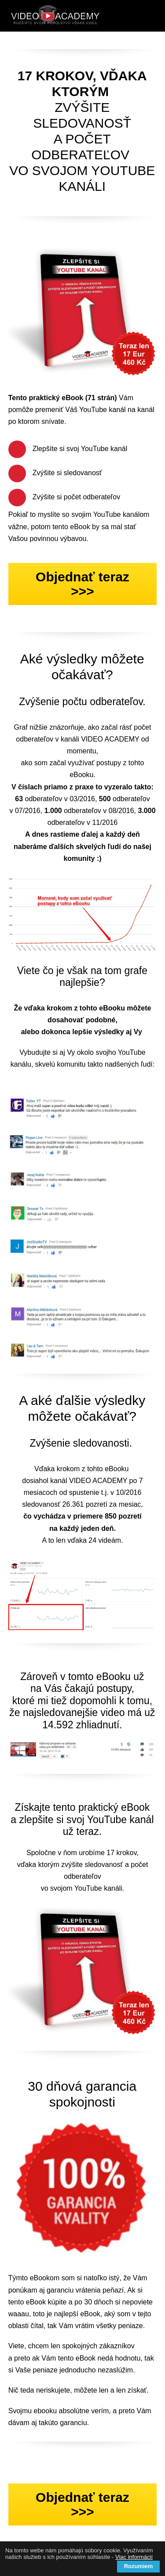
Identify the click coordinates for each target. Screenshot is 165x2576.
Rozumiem (138, 2566)
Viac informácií (134, 2557)
